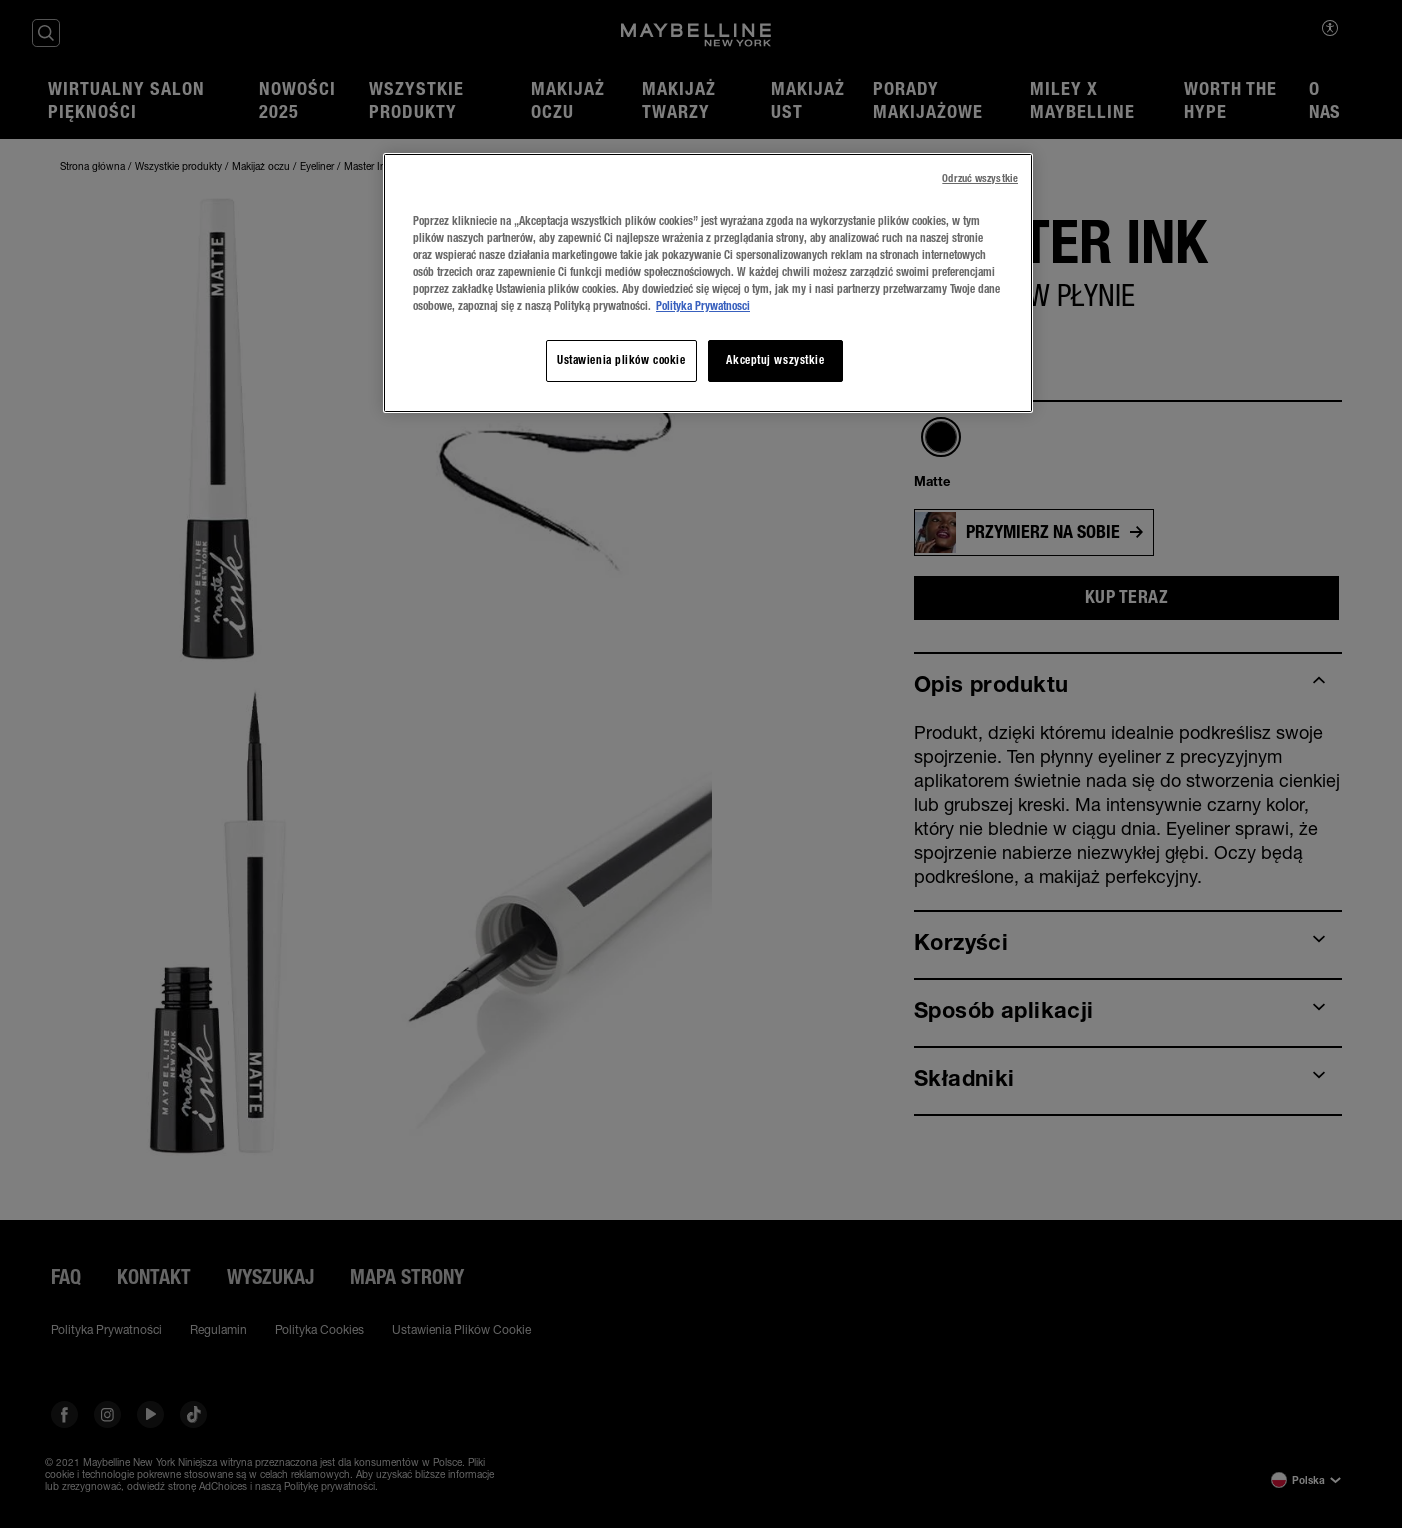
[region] (708, 283)
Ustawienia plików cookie (621, 360)
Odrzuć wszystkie (980, 178)
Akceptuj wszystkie (775, 360)
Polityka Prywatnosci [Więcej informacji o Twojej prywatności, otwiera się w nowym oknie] (703, 306)
